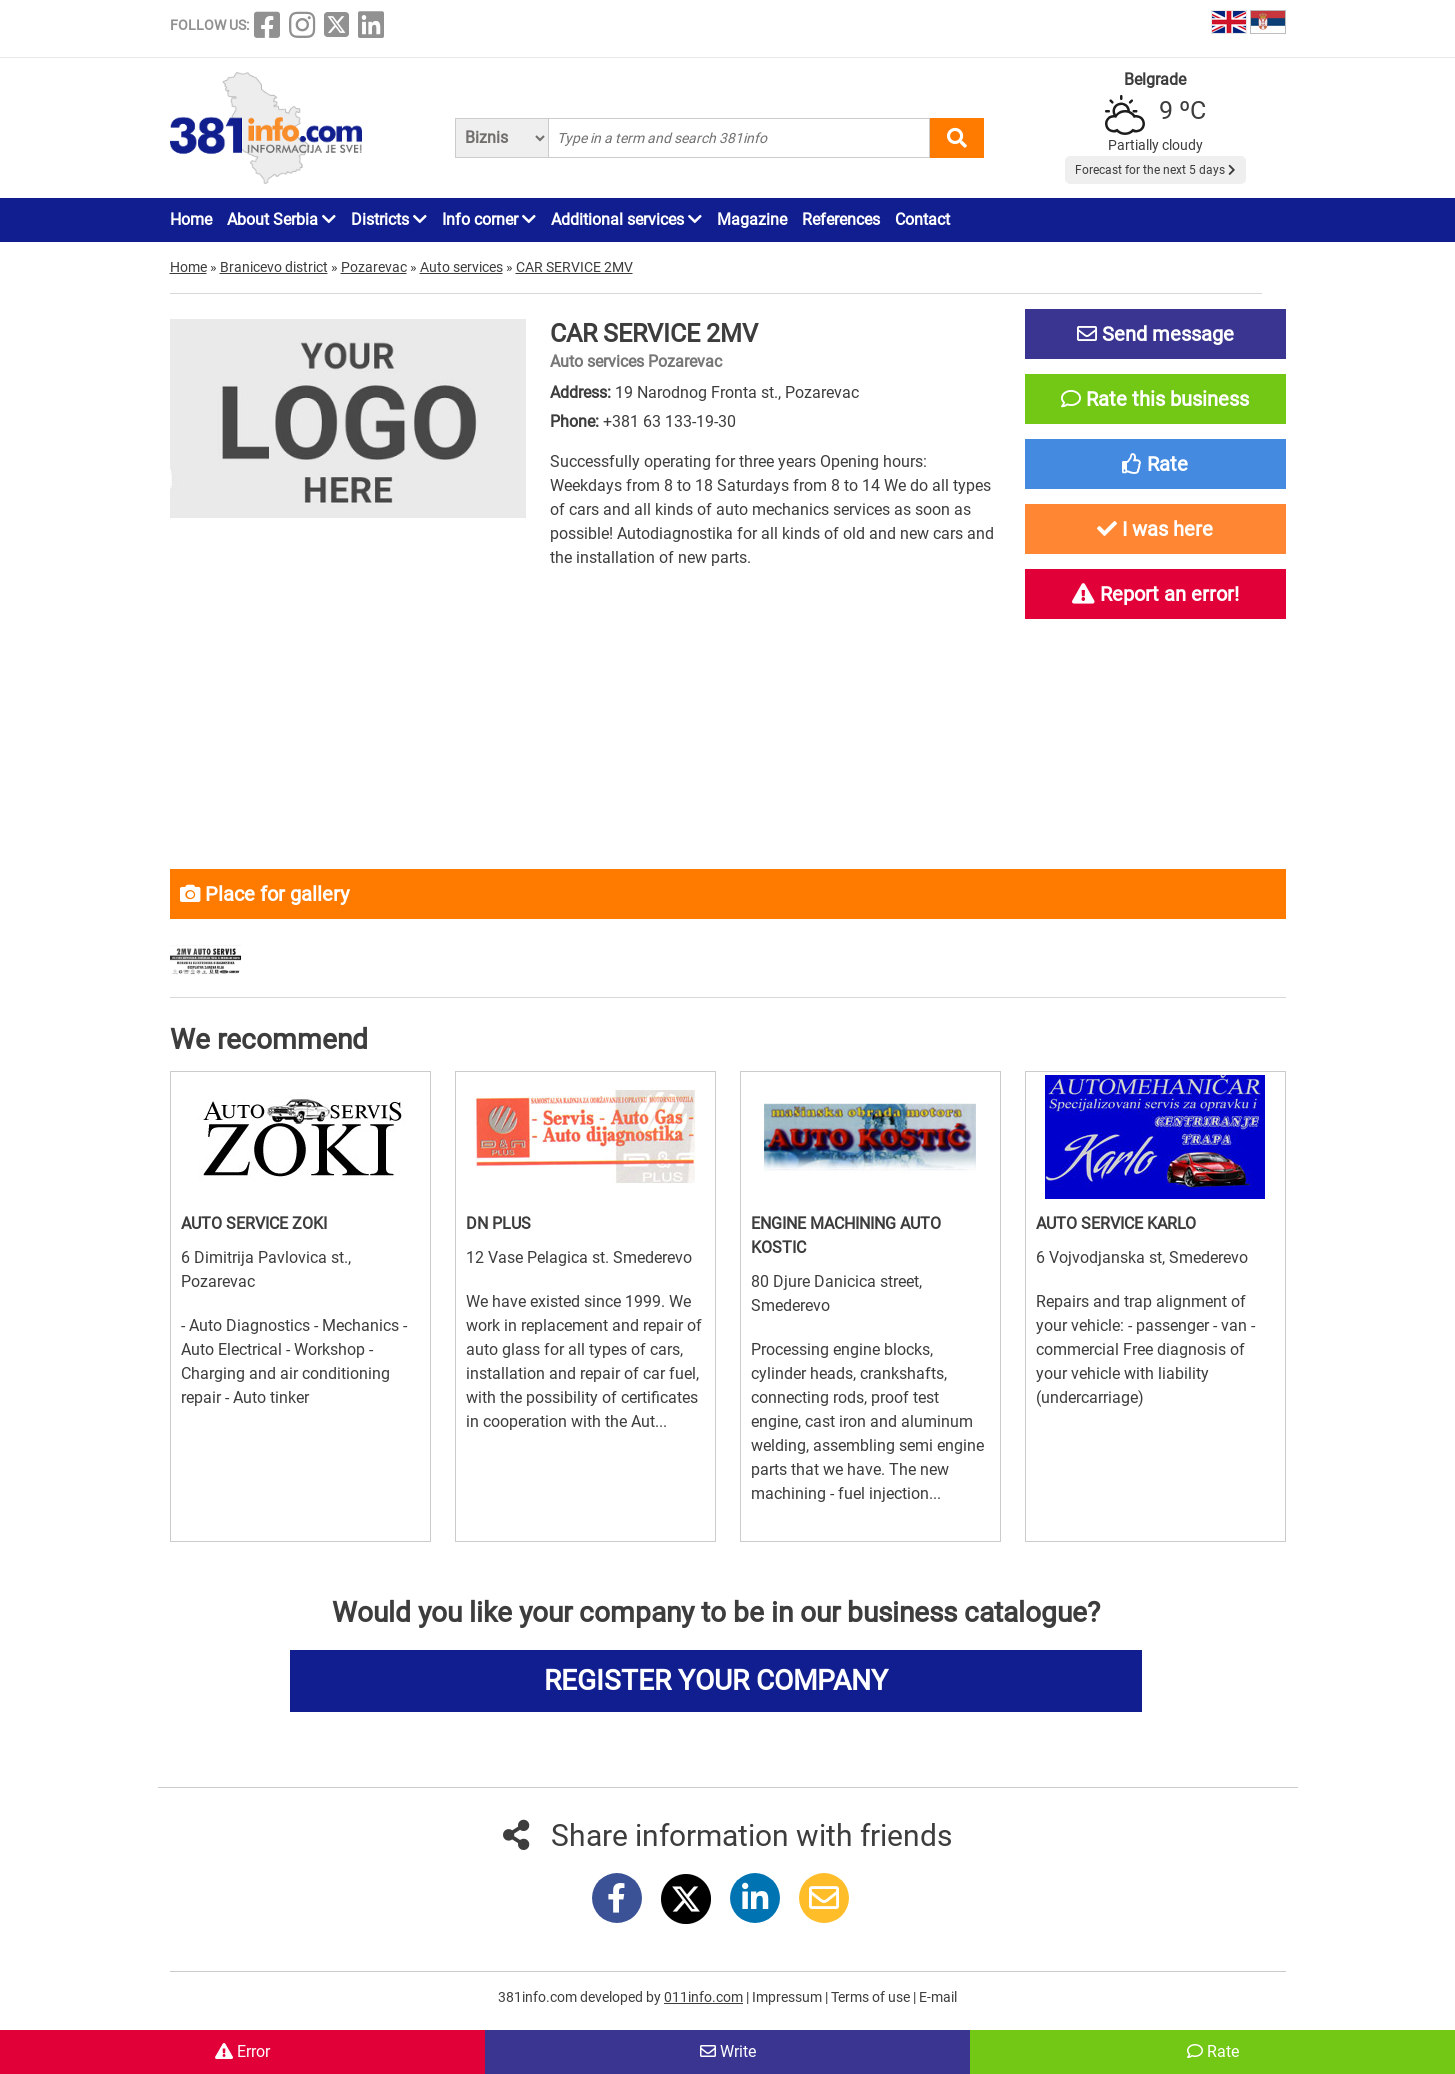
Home (191, 219)
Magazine (752, 219)
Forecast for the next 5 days (1155, 170)
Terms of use (872, 1997)
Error (242, 2051)
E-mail (938, 1997)
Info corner (489, 219)
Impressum (788, 1997)
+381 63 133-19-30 (669, 421)
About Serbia (281, 219)
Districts (389, 219)
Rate (1213, 2051)
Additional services (626, 219)
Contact (922, 219)
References (841, 219)
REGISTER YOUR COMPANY (716, 1680)
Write (728, 2051)
